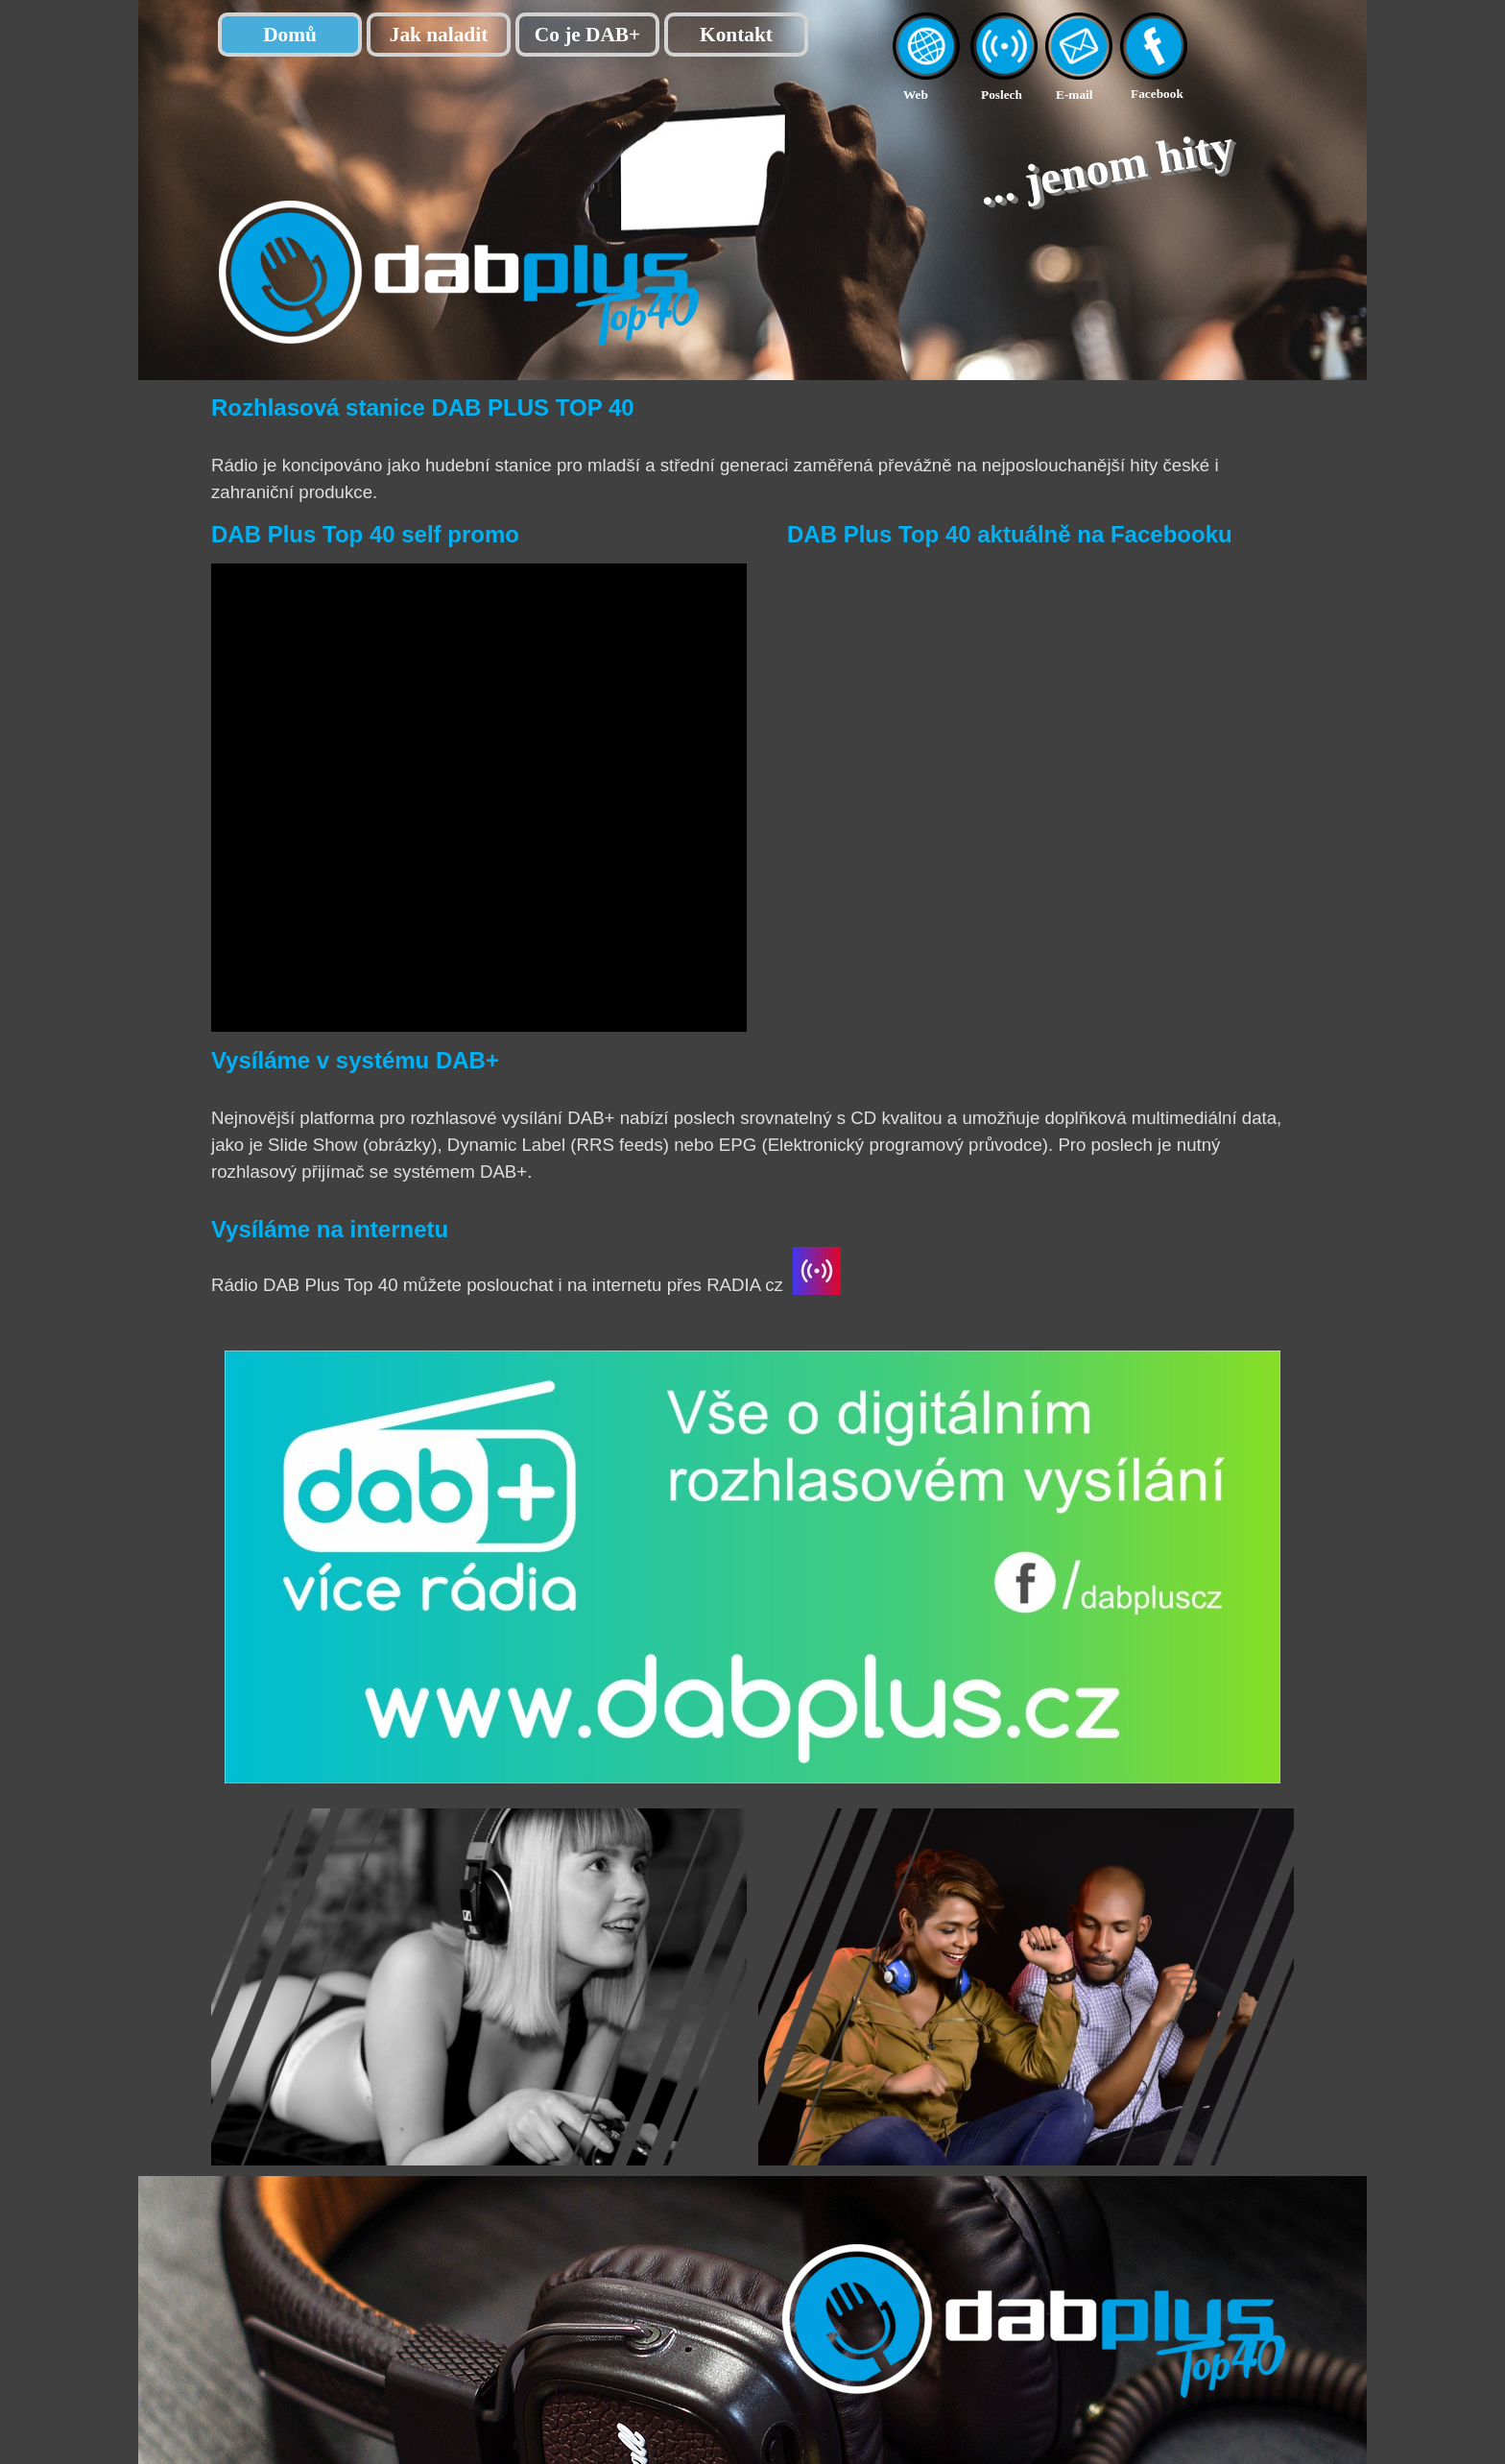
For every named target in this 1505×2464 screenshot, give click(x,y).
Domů (290, 34)
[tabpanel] (936, 93)
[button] (1078, 22)
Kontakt (736, 34)
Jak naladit (439, 34)
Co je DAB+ (587, 34)
